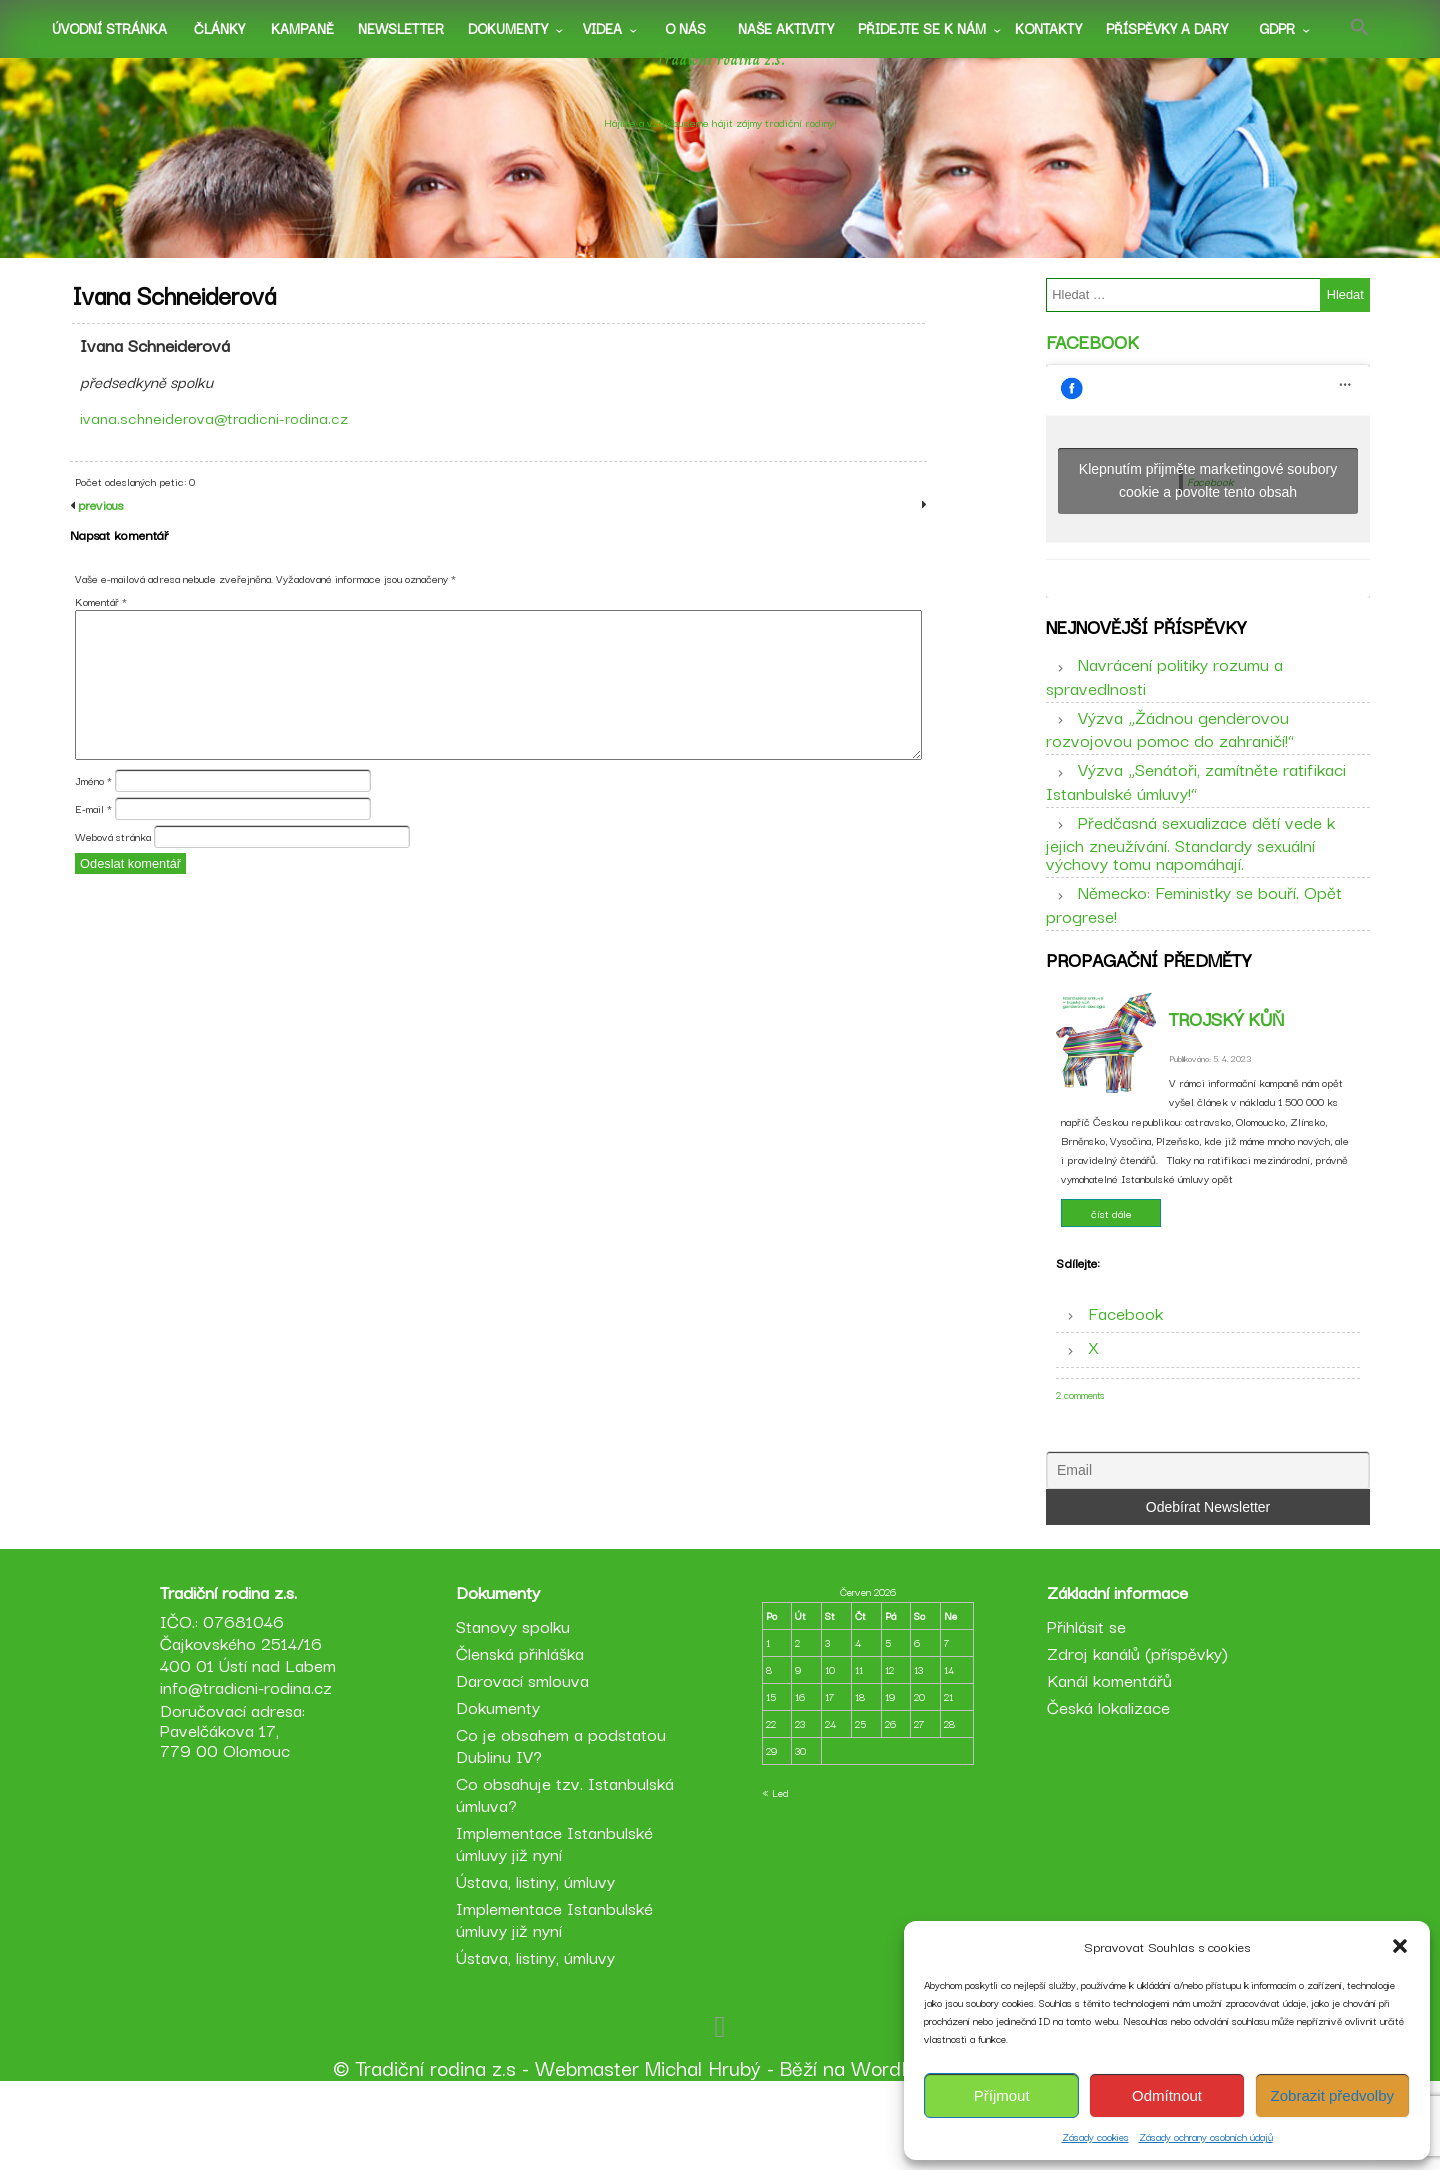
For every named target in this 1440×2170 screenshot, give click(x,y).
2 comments (1080, 1438)
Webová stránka (113, 882)
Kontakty (1048, 28)
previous (99, 549)
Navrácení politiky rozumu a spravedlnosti (1164, 705)
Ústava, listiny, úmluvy (538, 1961)
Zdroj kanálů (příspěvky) (1134, 1733)
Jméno (93, 825)
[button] (1400, 1946)
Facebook (1092, 356)
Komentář (101, 646)
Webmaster (587, 2148)
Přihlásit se (1083, 1706)
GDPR (1277, 28)
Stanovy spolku (516, 1706)
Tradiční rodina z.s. (720, 83)
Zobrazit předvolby (1332, 2095)
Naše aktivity (786, 28)
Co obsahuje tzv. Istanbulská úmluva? (568, 1874)
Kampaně (302, 28)
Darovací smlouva (525, 1760)
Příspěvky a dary (1167, 28)
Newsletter (401, 28)
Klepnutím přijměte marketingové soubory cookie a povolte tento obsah (1208, 495)
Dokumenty (508, 28)
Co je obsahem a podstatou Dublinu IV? (564, 1825)
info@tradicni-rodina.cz (252, 1767)
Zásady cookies (1095, 2136)
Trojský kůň (1226, 1062)
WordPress (901, 2148)
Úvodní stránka (109, 28)
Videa (602, 28)
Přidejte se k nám (922, 28)
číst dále (1111, 1257)
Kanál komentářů (1106, 1760)
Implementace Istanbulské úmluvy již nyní (557, 1923)
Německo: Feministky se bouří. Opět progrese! (1194, 933)
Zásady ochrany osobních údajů (1206, 2136)
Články (219, 28)
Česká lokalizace (1105, 1787)
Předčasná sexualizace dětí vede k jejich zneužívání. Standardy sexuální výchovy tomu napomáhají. (1190, 871)
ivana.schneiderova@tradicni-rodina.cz (221, 440)
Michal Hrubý (703, 2148)
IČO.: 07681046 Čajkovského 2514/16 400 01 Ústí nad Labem (254, 1723)
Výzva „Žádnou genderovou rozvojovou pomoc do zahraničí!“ (1170, 757)
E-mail (93, 854)
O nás (685, 28)
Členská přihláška (523, 1733)
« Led (775, 1873)
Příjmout (1002, 2095)
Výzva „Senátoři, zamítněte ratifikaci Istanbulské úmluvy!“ (1196, 810)
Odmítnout (1167, 2095)
